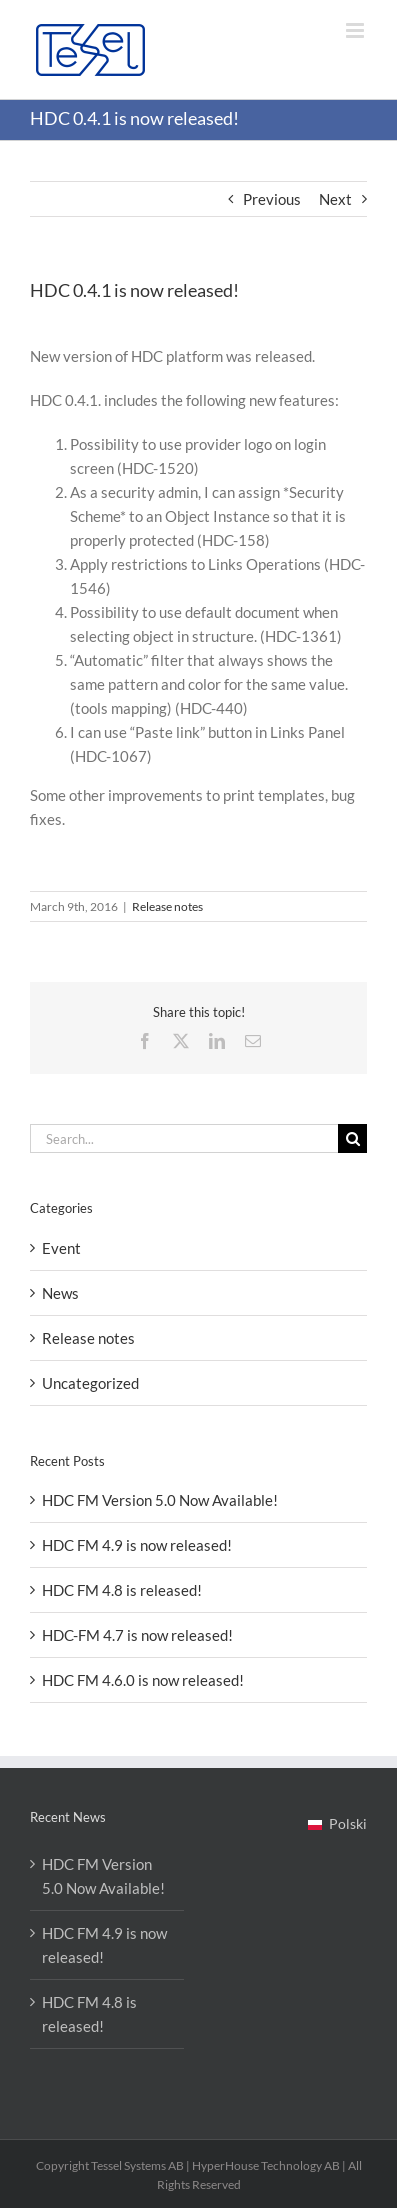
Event (61, 1248)
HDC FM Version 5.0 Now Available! (160, 1500)
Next (335, 199)
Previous (272, 199)
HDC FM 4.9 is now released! (137, 1545)
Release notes (167, 906)
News (60, 1293)
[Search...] (184, 1138)
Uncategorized (90, 1383)
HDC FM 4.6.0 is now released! (143, 1680)
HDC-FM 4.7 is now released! (137, 1635)
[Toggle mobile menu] (356, 30)
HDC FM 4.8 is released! (122, 1590)
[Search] (352, 1138)
